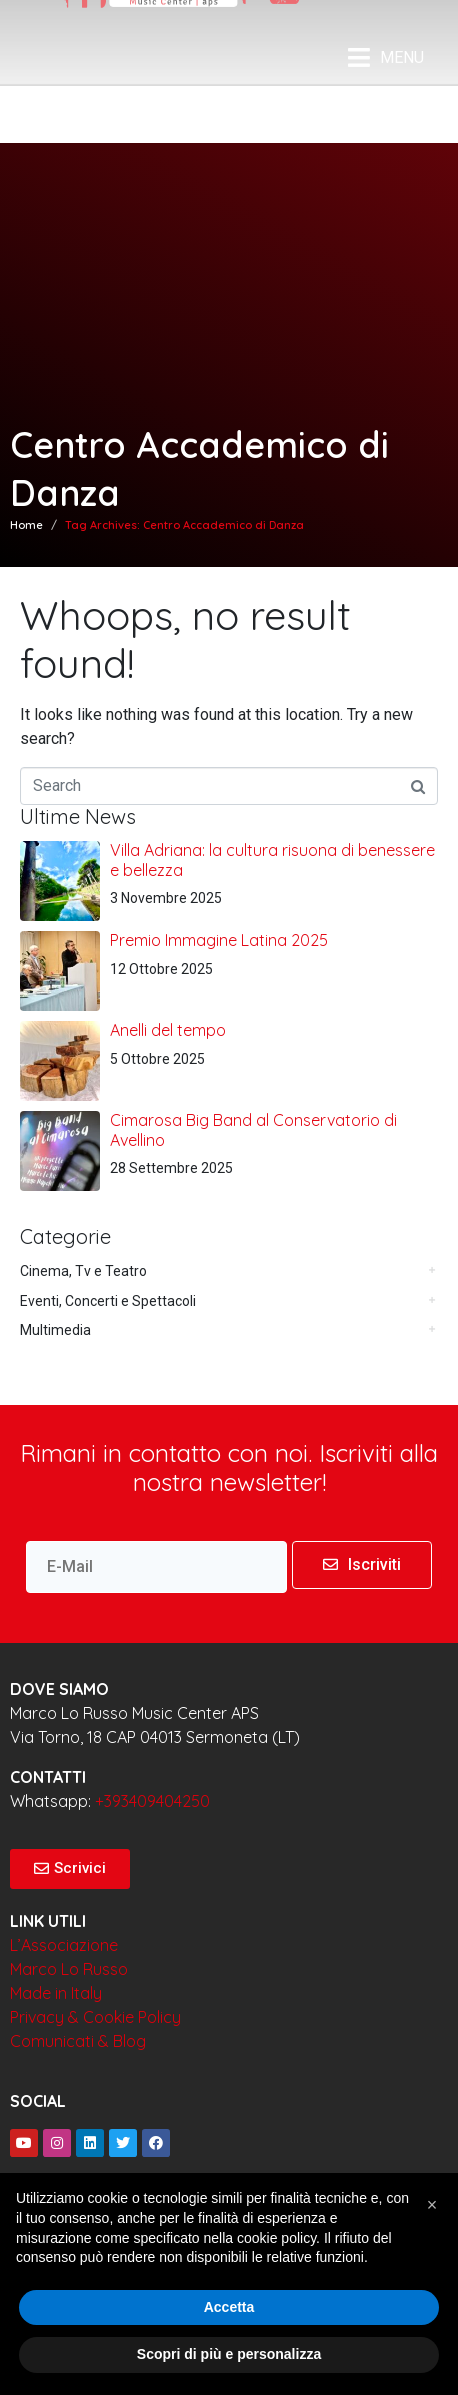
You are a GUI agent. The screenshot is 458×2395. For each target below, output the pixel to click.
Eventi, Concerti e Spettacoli (108, 1301)
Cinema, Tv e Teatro (83, 1271)
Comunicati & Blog (78, 2041)
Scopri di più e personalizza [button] (229, 2354)
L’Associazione (64, 1945)
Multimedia (55, 1330)
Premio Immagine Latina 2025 (219, 940)
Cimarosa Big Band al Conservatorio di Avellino (253, 1129)
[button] (432, 2205)
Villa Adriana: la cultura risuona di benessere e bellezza (272, 859)
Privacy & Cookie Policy (95, 2017)
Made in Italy (56, 1993)
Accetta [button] (229, 2307)
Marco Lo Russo (69, 1969)
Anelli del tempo (168, 1030)
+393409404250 (152, 1801)
